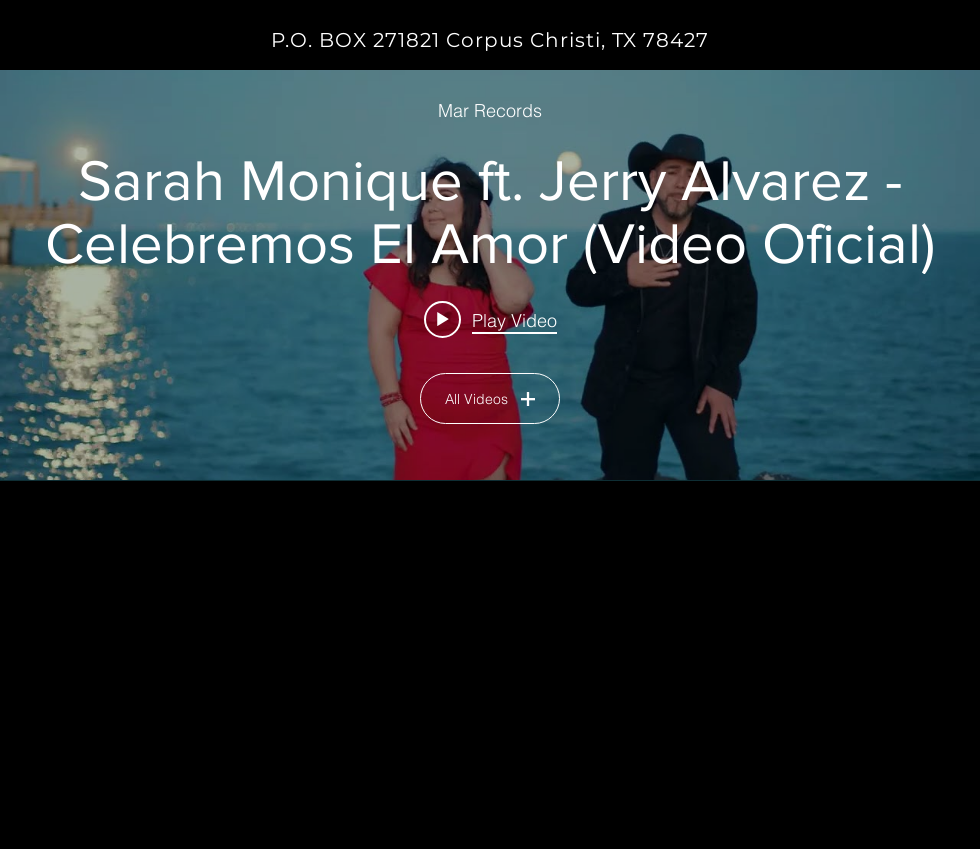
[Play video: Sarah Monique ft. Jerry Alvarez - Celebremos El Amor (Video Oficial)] (490, 319)
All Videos (490, 399)
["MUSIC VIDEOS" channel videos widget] (490, 275)
